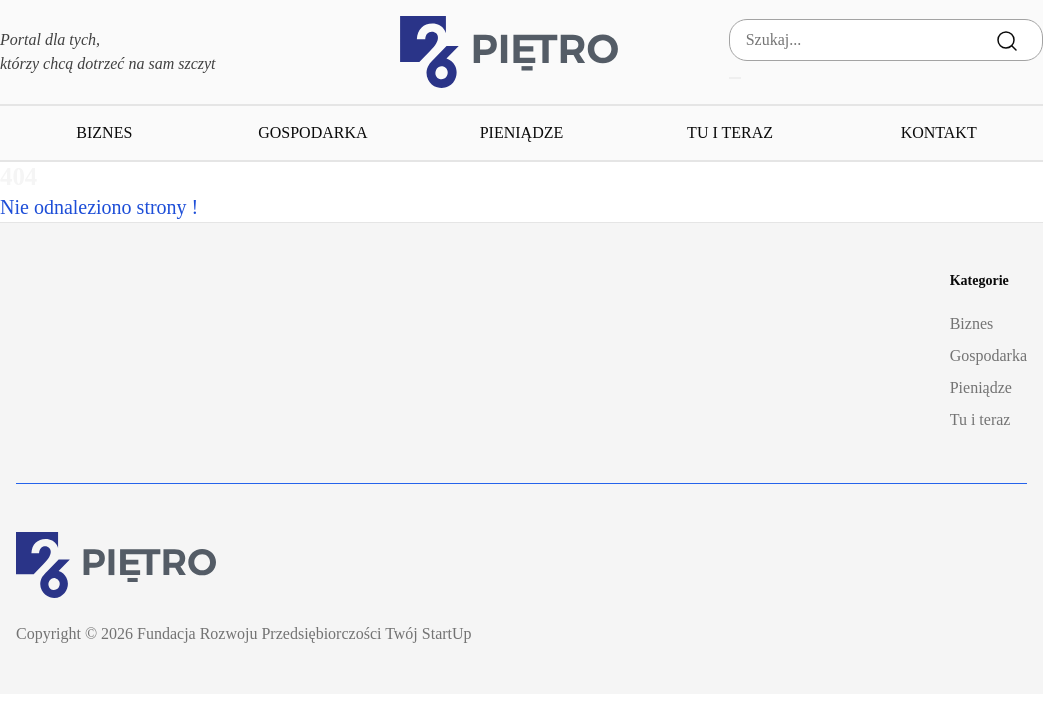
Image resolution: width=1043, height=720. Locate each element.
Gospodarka (312, 132)
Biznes (104, 132)
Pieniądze (522, 132)
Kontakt (939, 132)
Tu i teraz (730, 132)
